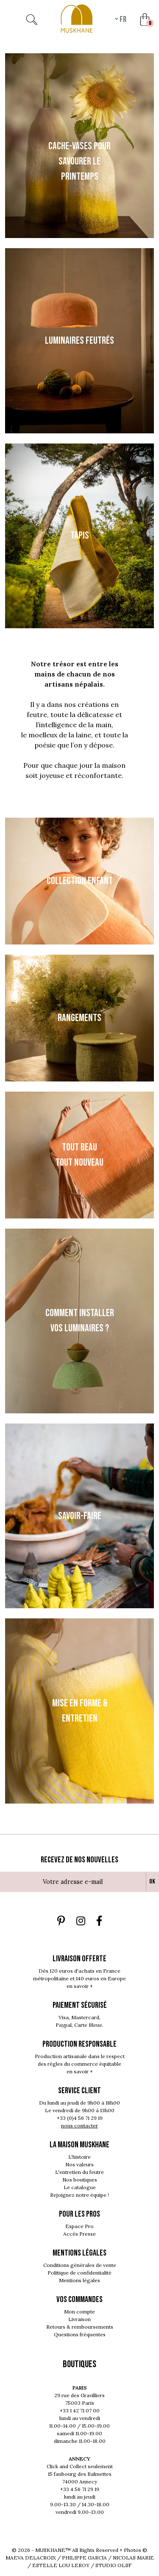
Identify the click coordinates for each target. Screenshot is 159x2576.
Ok (152, 1882)
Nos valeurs (79, 2164)
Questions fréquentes (80, 2334)
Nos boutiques (79, 2179)
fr (122, 19)
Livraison (79, 2319)
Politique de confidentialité (79, 2272)
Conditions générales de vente (79, 2265)
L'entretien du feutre (79, 2172)
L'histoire (79, 2157)
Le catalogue (80, 2187)
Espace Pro (79, 2226)
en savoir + (80, 1986)
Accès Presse (79, 2234)
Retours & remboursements (79, 2327)
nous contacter (79, 2125)
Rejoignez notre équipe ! (79, 2195)
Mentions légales (79, 2280)
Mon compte (79, 2311)
